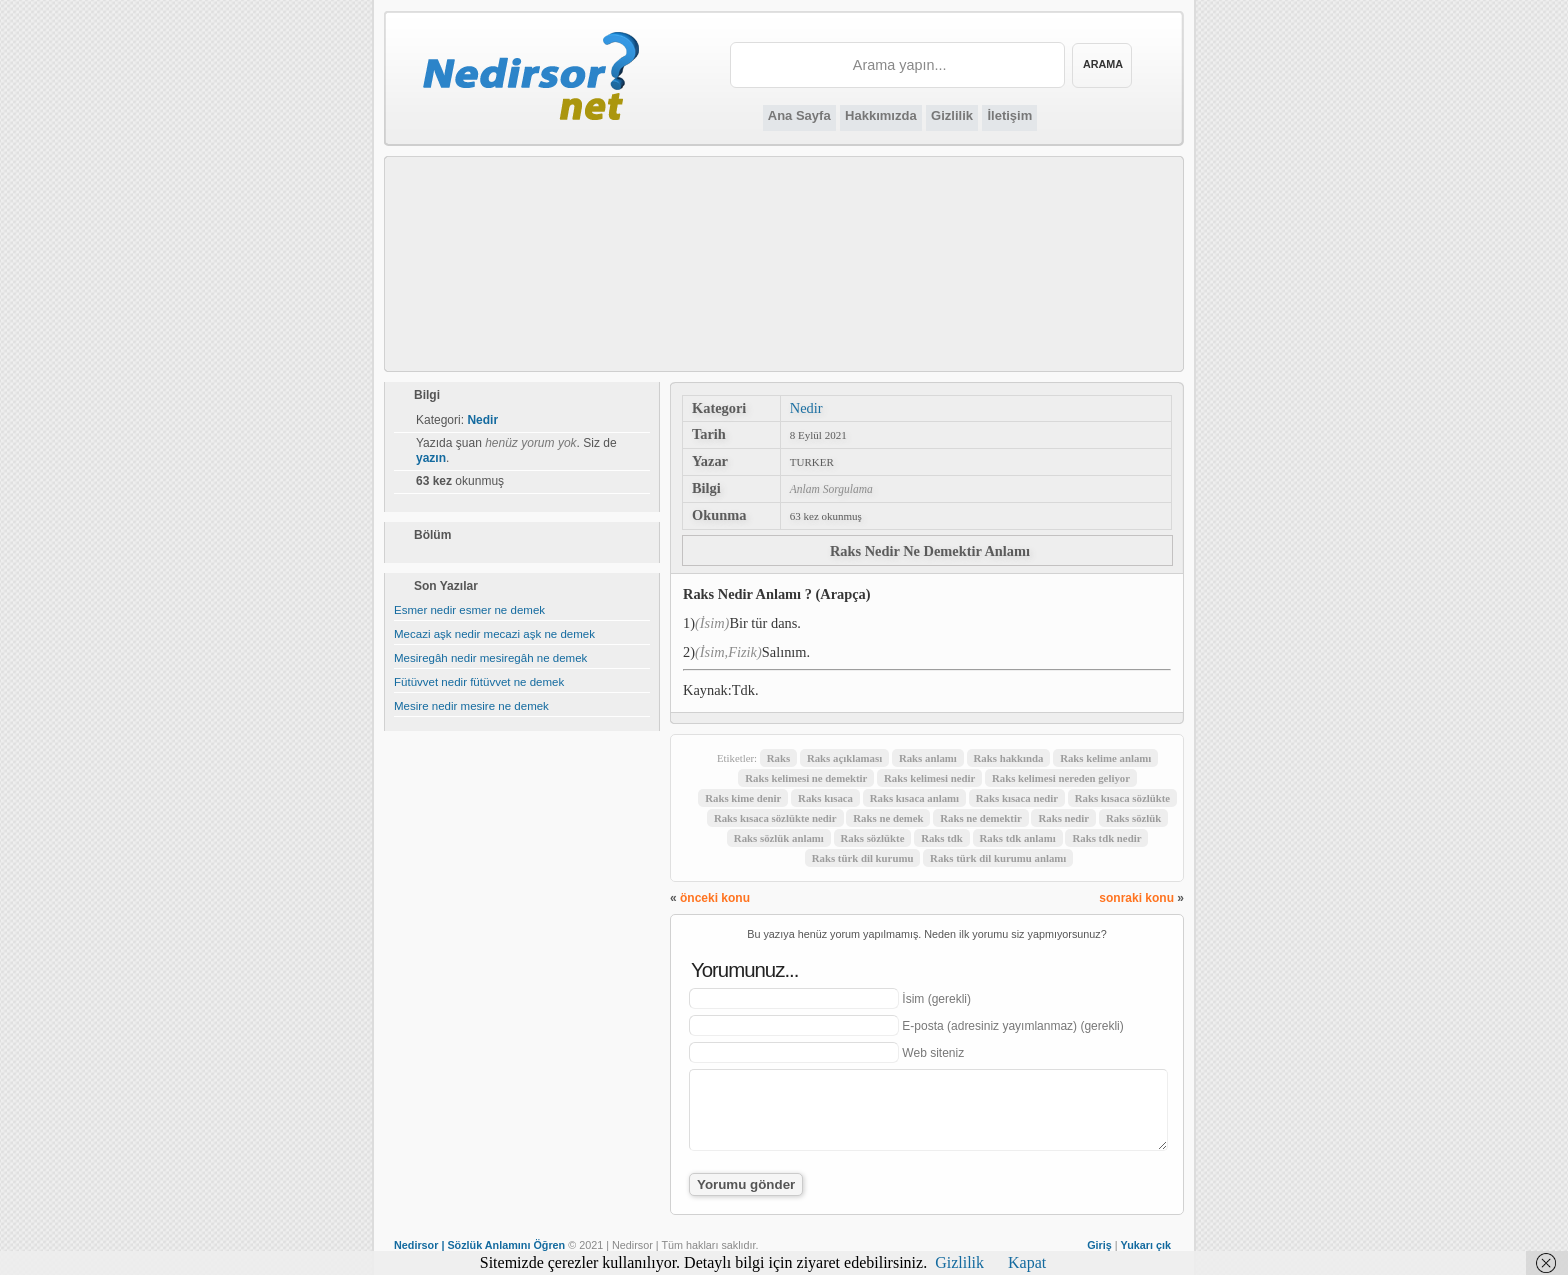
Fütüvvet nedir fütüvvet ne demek (479, 682)
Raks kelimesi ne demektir (806, 778)
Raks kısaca (825, 798)
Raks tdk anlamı (1018, 838)
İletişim (1009, 115)
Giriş (1099, 1245)
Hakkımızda (881, 115)
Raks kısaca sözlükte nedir (775, 818)
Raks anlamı (928, 758)
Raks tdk (942, 838)
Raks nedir (1063, 818)
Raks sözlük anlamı (779, 838)
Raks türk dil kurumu (863, 858)
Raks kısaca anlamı (914, 798)
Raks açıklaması (844, 758)
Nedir (806, 408)
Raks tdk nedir (1106, 838)
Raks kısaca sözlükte (1122, 798)
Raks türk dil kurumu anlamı (998, 858)
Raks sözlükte (873, 838)
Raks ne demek (888, 818)
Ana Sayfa (799, 115)
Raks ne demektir (981, 818)
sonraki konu (1136, 898)
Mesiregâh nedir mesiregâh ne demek (490, 658)
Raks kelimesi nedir (929, 778)
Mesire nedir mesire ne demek (471, 706)
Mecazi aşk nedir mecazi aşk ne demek (494, 634)
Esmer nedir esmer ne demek (469, 610)
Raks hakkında (1009, 758)
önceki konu (715, 898)
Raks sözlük (1134, 818)
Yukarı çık (1146, 1245)
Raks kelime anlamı (1105, 758)
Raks (778, 758)
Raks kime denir (743, 798)
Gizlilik (952, 115)
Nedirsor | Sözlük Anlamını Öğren (479, 1245)
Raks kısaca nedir (1017, 798)
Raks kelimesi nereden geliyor (1061, 778)
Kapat (1027, 1262)
